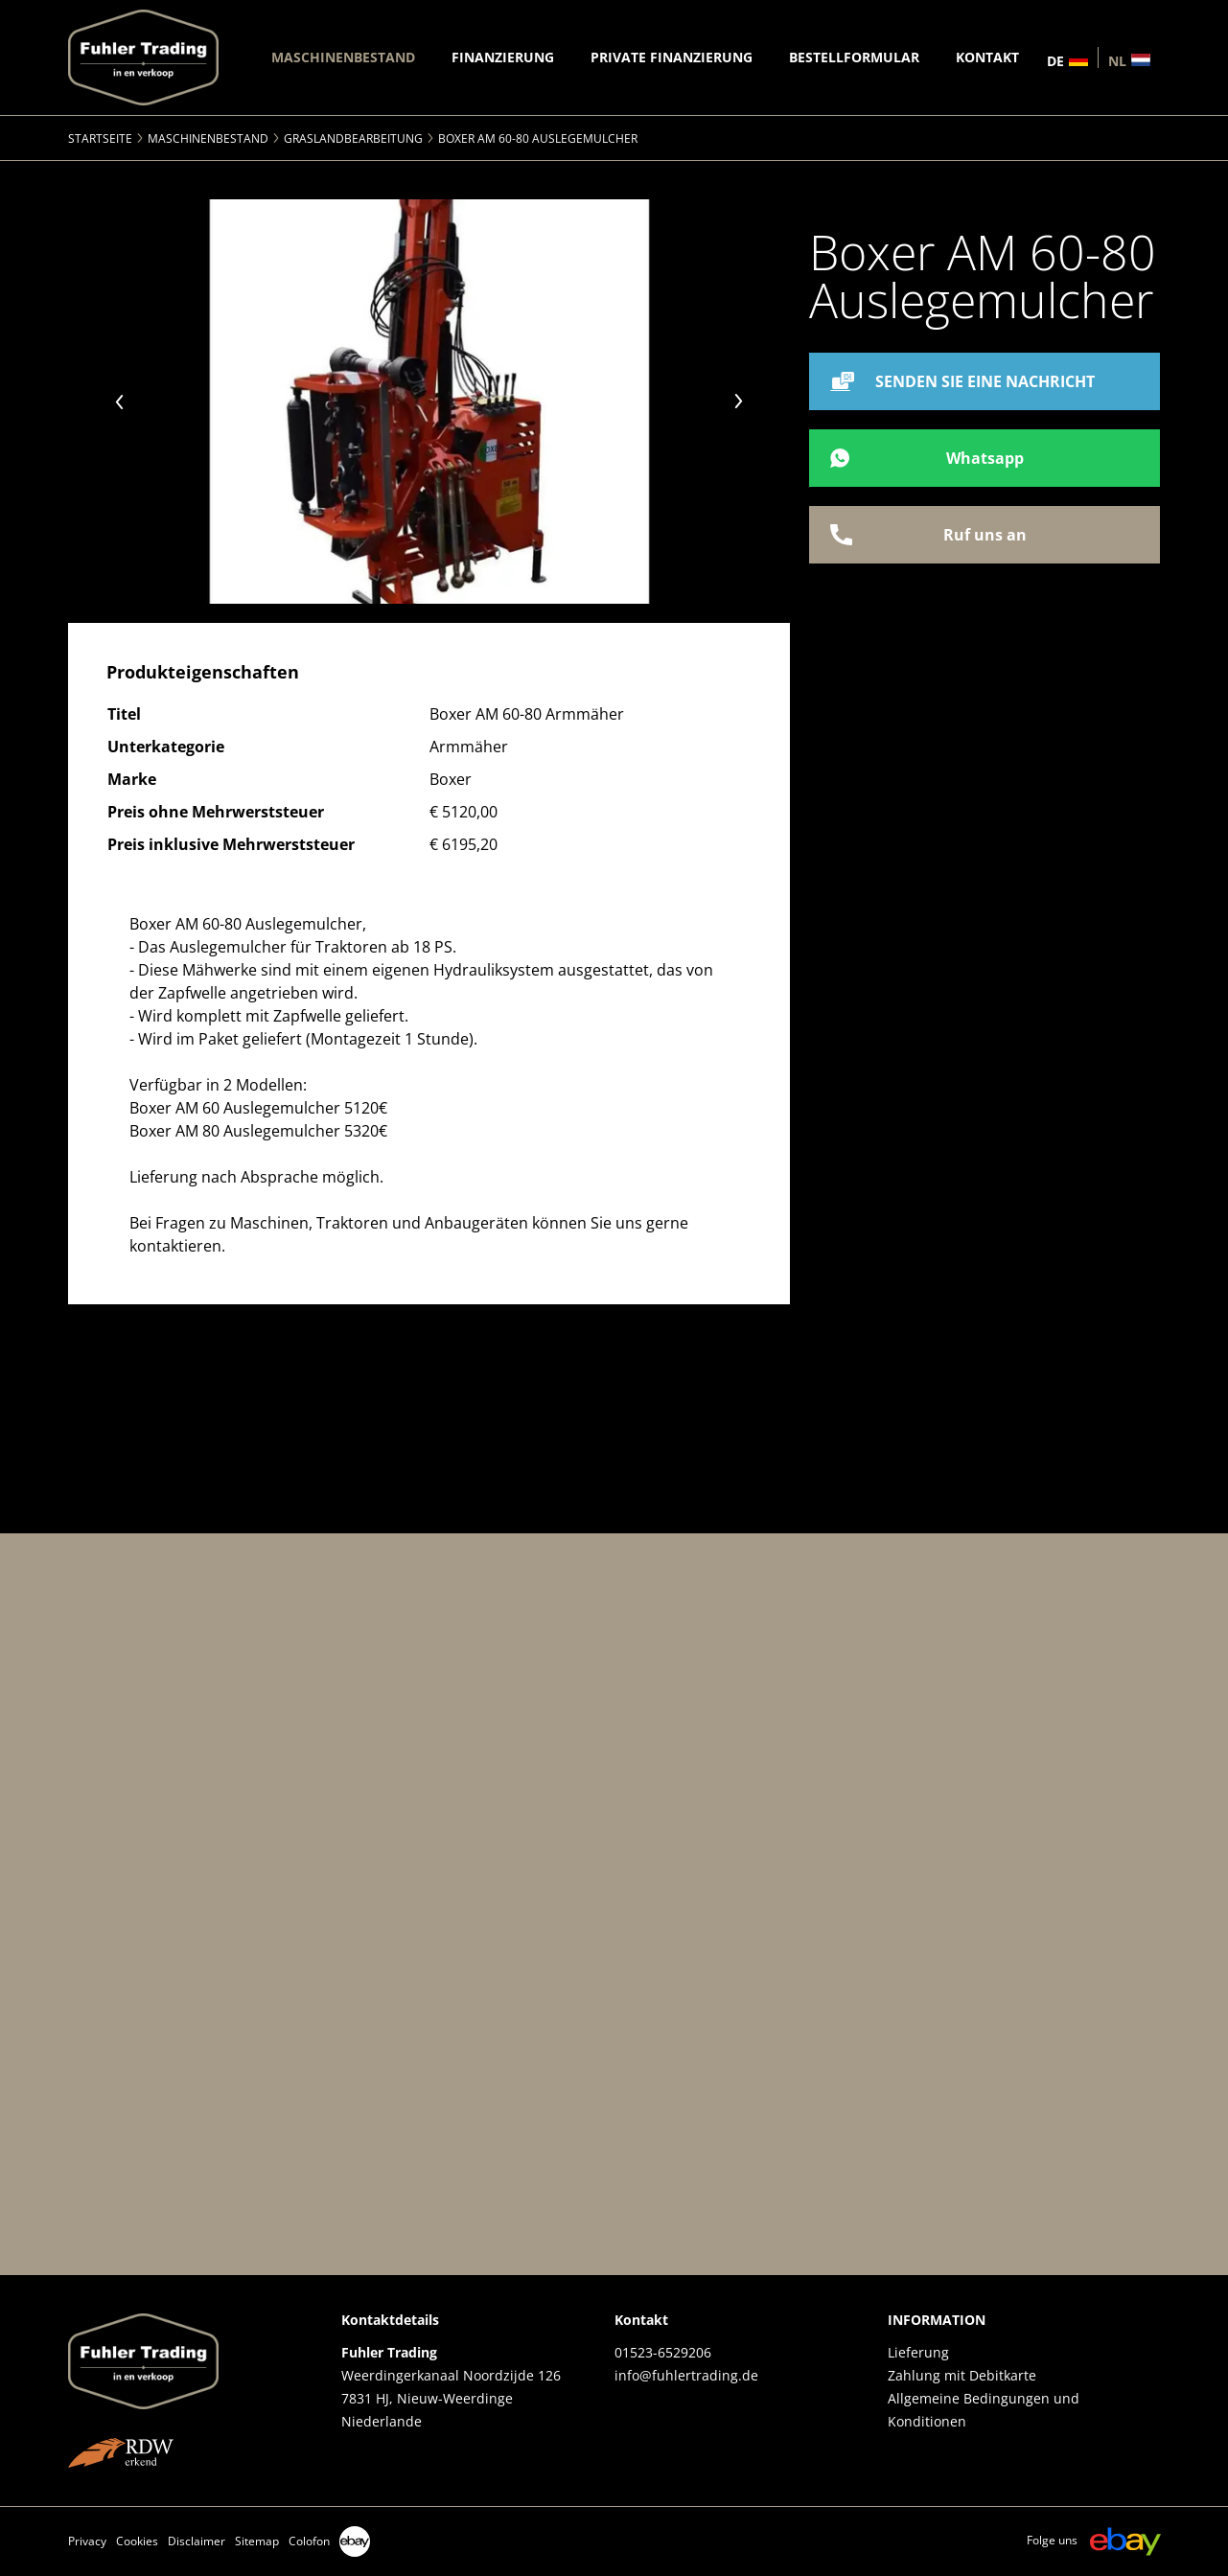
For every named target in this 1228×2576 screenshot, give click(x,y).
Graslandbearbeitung (353, 138)
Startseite (100, 138)
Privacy (87, 2541)
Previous (120, 401)
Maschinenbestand (208, 138)
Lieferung (918, 2352)
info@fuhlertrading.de (686, 2375)
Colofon (309, 2541)
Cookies (137, 2541)
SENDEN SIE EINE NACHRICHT (985, 381)
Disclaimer (196, 2541)
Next (738, 401)
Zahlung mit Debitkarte (962, 2375)
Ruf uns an (985, 534)
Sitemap (257, 2541)
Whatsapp (985, 458)
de (1055, 60)
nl (1117, 60)
